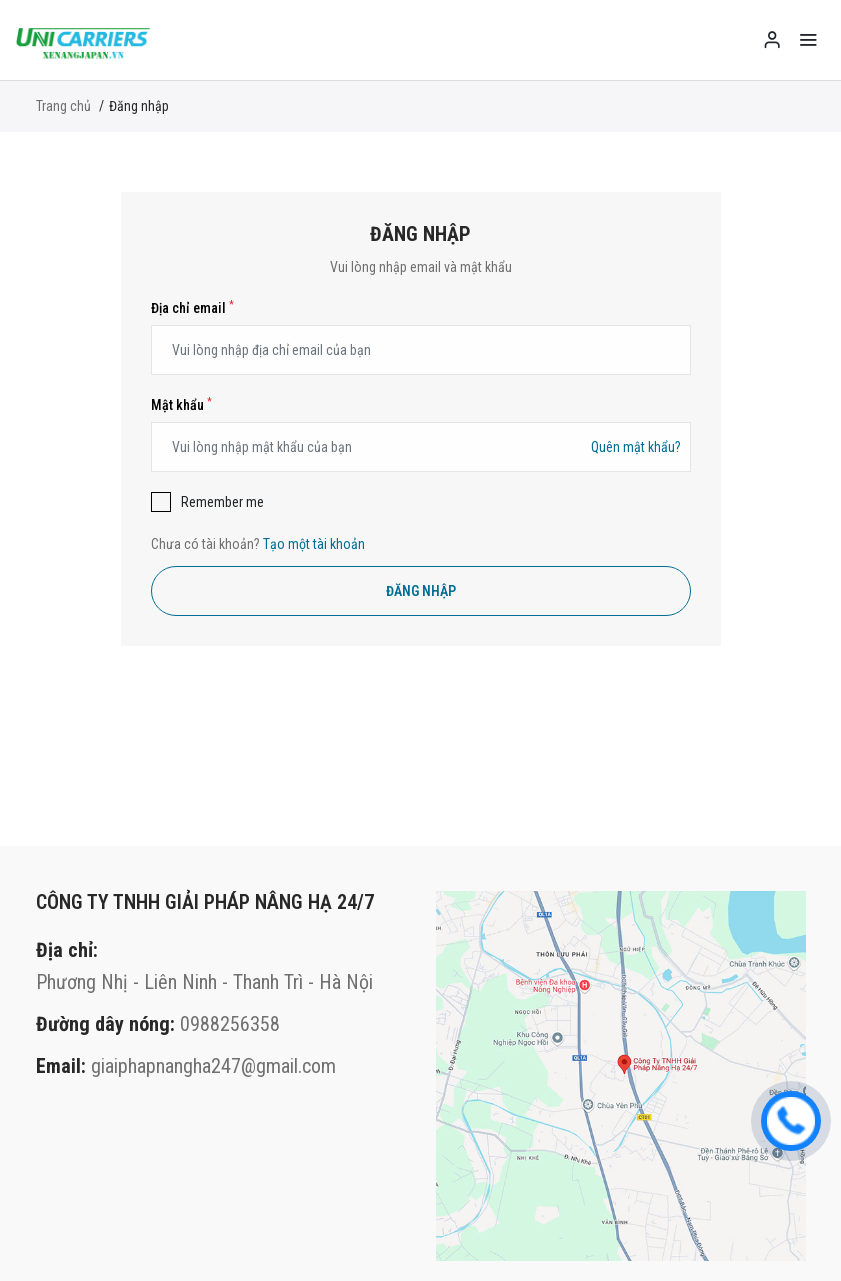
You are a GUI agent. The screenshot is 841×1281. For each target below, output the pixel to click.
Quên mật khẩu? (636, 447)
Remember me (222, 502)
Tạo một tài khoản (314, 544)
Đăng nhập (421, 591)
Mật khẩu (181, 405)
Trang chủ (63, 106)
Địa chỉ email (192, 308)
